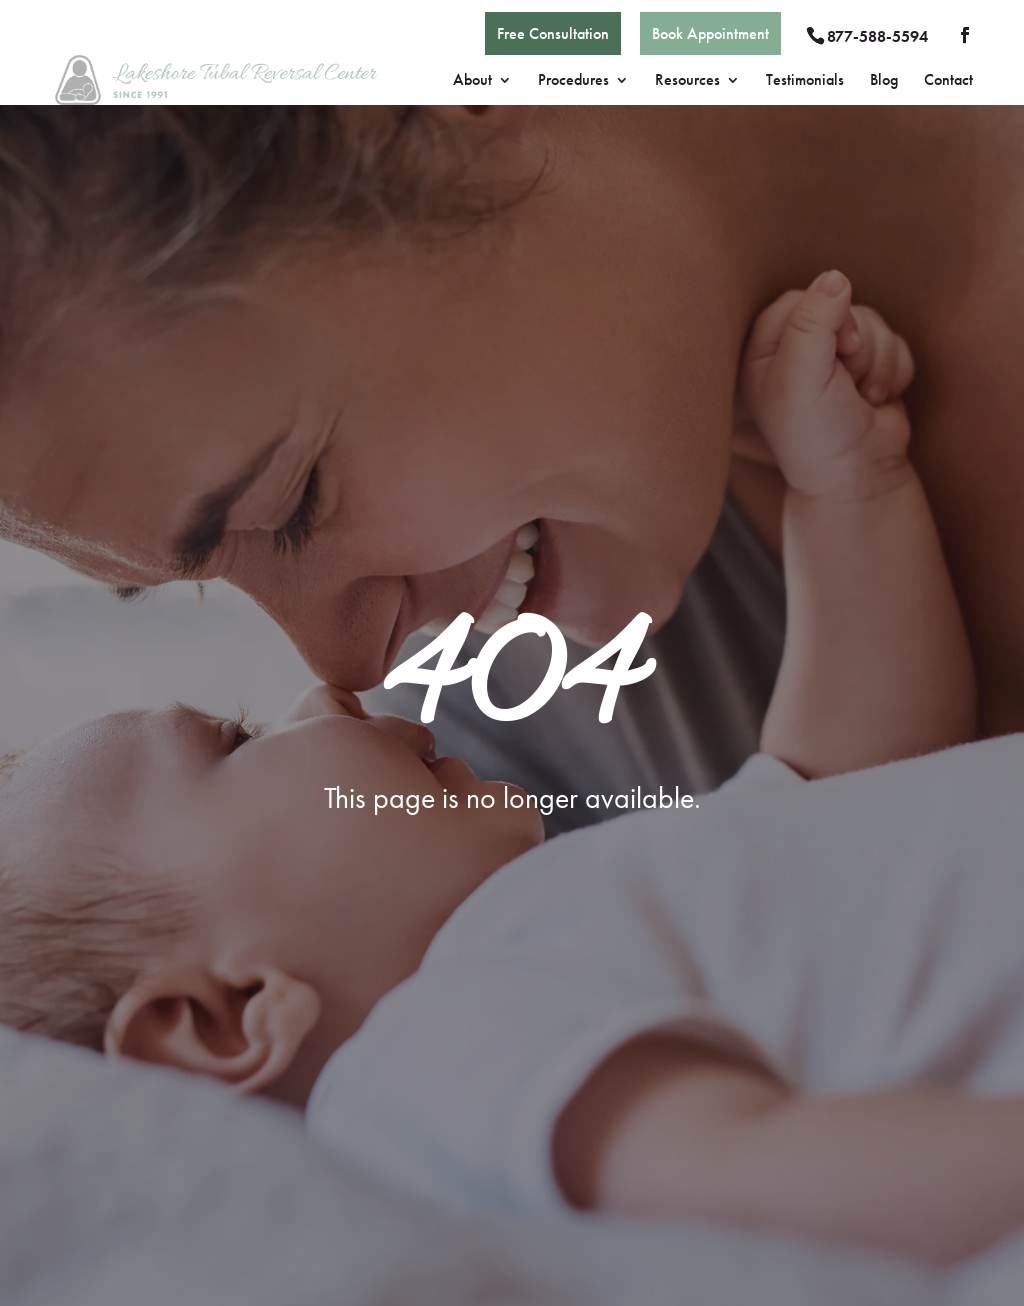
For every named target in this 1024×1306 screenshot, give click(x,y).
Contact (948, 81)
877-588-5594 (877, 36)
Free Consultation (553, 33)
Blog (884, 81)
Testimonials (805, 81)
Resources (687, 81)
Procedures (573, 81)
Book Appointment (710, 33)
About (472, 81)
